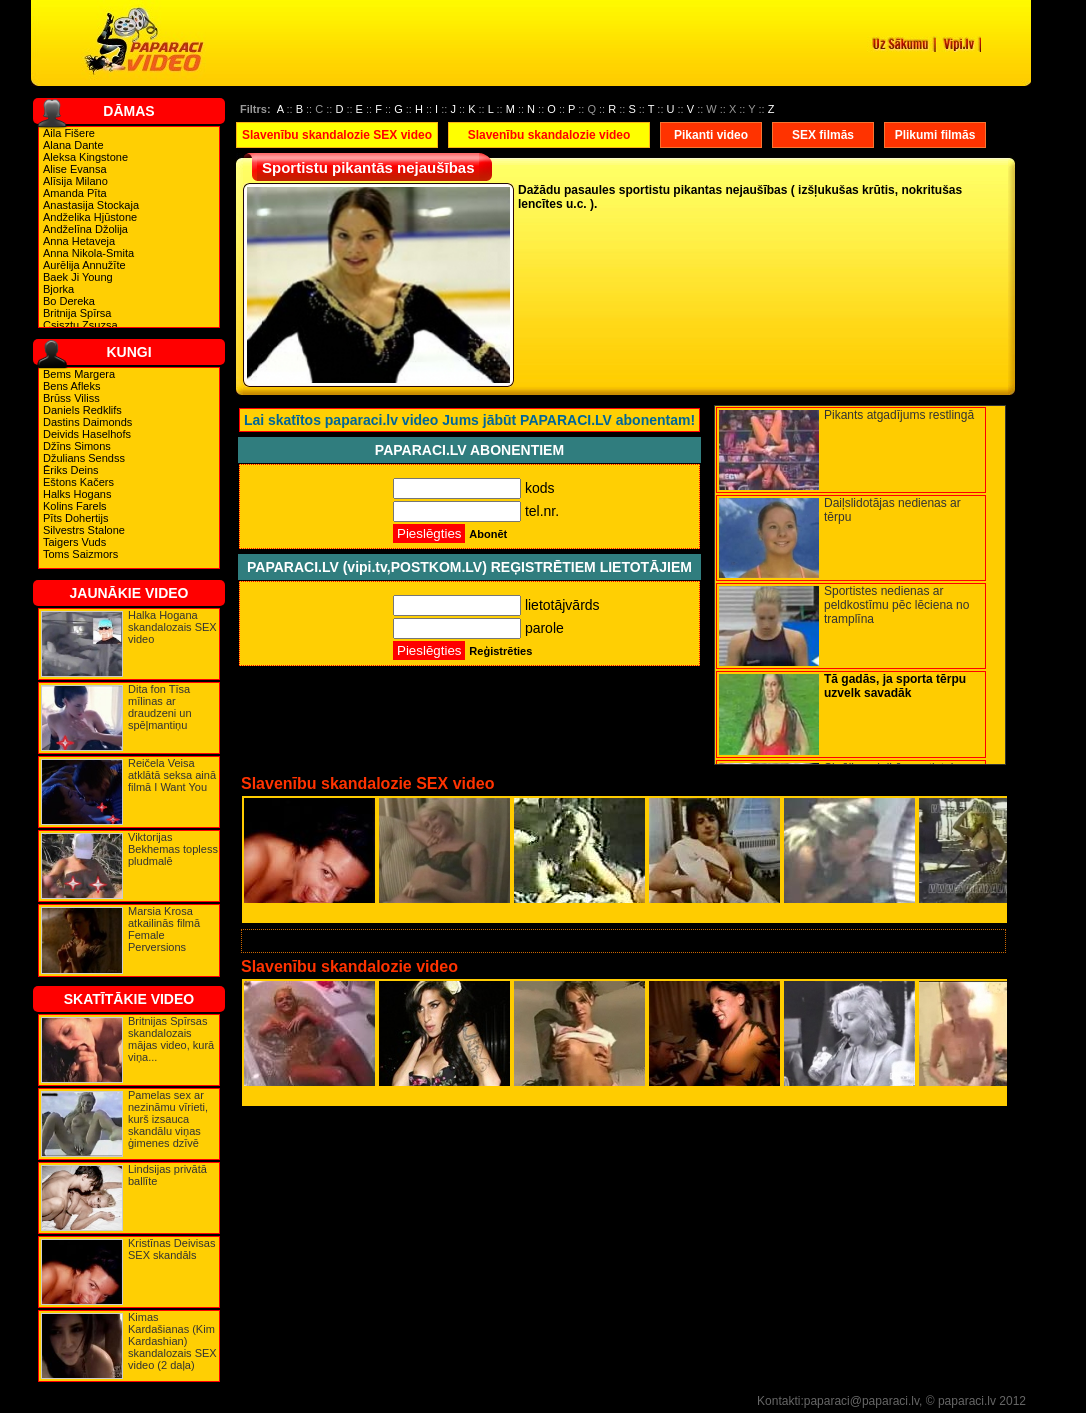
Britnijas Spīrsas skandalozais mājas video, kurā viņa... (171, 1039)
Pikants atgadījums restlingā (899, 415)
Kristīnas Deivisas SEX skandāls (171, 1249)
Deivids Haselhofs (87, 434)
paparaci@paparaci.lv (861, 1401)
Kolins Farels (75, 506)
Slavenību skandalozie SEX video (337, 135)
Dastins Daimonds (87, 422)
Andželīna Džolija (85, 229)
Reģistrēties (500, 651)
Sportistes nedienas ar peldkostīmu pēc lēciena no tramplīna (896, 605)
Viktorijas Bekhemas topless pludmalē (173, 849)
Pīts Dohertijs (75, 518)
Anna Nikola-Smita (88, 253)
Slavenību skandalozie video (549, 135)
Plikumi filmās (935, 135)
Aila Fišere (69, 133)
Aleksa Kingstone (85, 157)
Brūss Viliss (71, 398)
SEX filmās (823, 135)
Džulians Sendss (84, 458)
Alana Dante (73, 145)
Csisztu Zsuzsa (80, 325)
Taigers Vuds (74, 542)
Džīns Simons (77, 446)
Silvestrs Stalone (84, 530)
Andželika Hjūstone (90, 217)
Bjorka (58, 289)
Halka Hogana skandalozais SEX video (172, 627)
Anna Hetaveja (79, 241)
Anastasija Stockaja (91, 205)
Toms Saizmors (80, 554)
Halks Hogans (77, 494)
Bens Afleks (71, 386)
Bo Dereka (69, 301)
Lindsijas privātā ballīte (167, 1175)
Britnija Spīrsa (77, 313)
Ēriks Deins (71, 470)
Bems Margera (79, 374)
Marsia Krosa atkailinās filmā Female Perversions (164, 929)
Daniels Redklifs (82, 410)
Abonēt (488, 534)
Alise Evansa (75, 169)
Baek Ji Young (78, 277)
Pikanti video (711, 135)
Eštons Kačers (78, 482)
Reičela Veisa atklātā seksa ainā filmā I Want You (172, 775)
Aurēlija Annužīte (84, 265)
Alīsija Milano (75, 181)
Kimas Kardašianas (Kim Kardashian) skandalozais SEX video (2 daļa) (172, 1341)
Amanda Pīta (75, 193)
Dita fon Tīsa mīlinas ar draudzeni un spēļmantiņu (160, 707)
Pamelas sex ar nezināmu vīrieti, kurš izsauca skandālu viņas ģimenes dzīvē (168, 1119)
